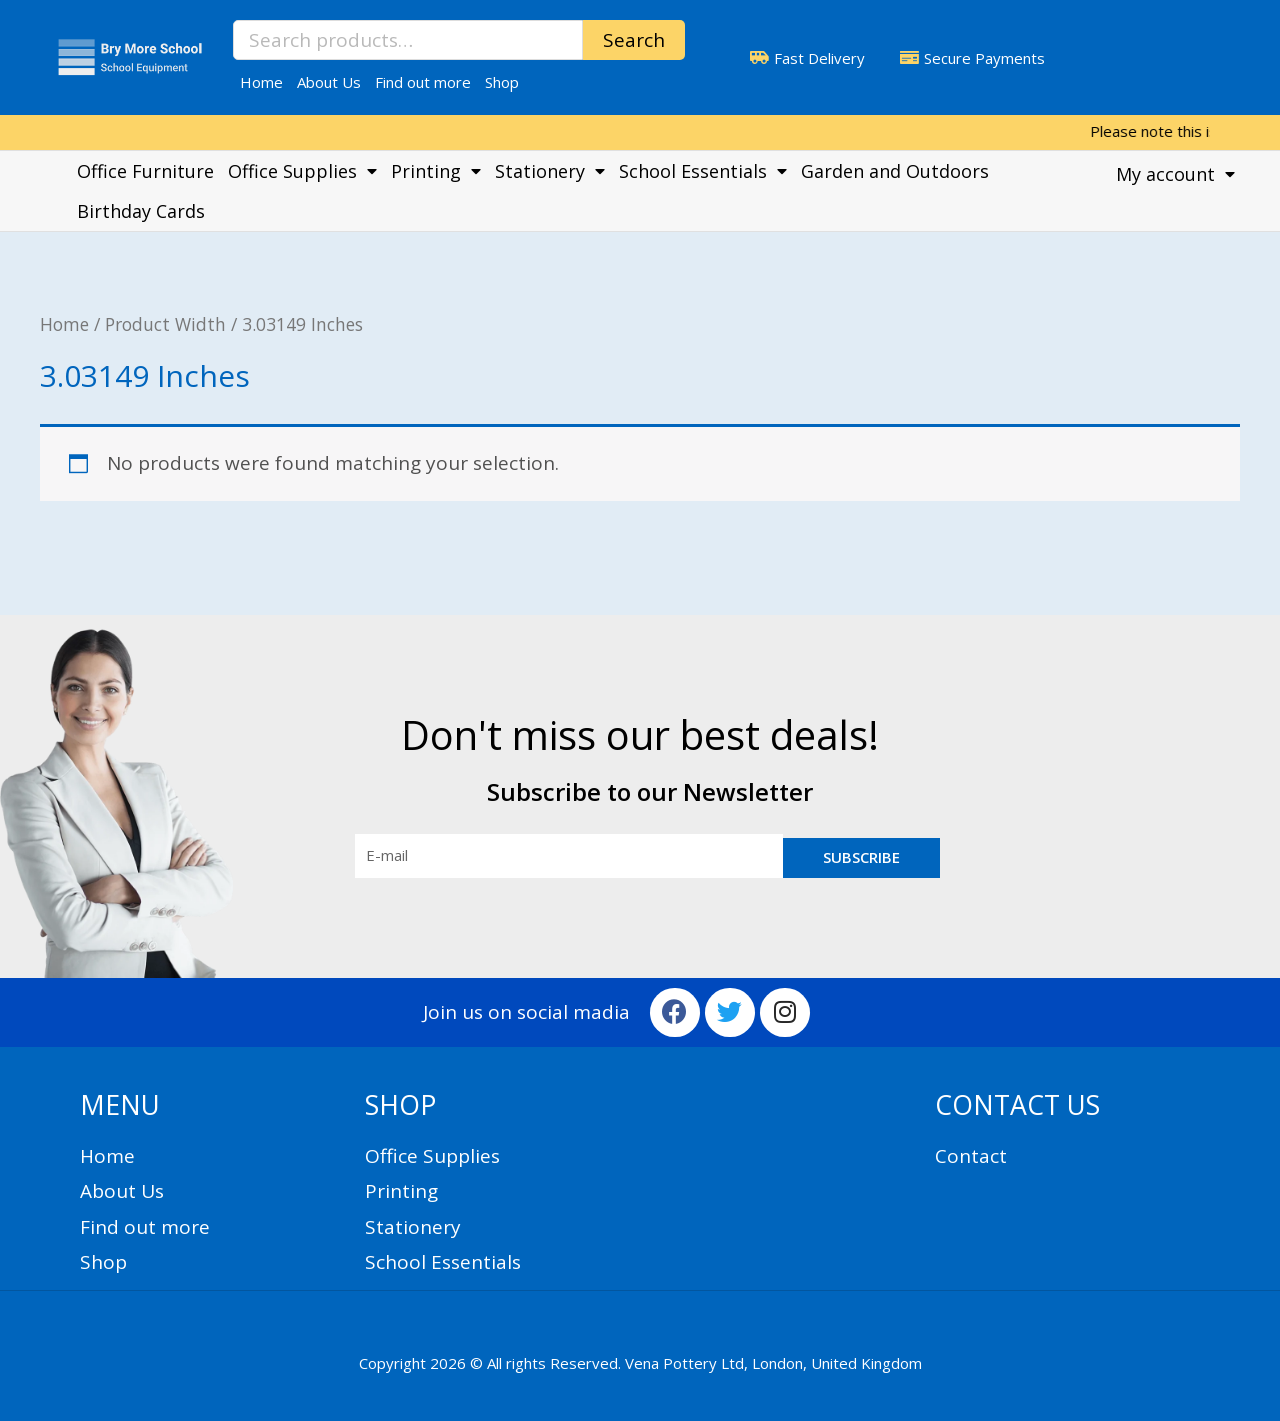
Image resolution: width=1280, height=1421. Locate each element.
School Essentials (703, 171)
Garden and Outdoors (895, 171)
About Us (329, 82)
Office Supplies (302, 171)
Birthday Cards (141, 211)
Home (261, 82)
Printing (436, 171)
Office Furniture (145, 171)
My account (1175, 174)
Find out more (423, 82)
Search (634, 40)
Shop (502, 82)
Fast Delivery (819, 58)
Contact (971, 1156)
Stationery (550, 171)
